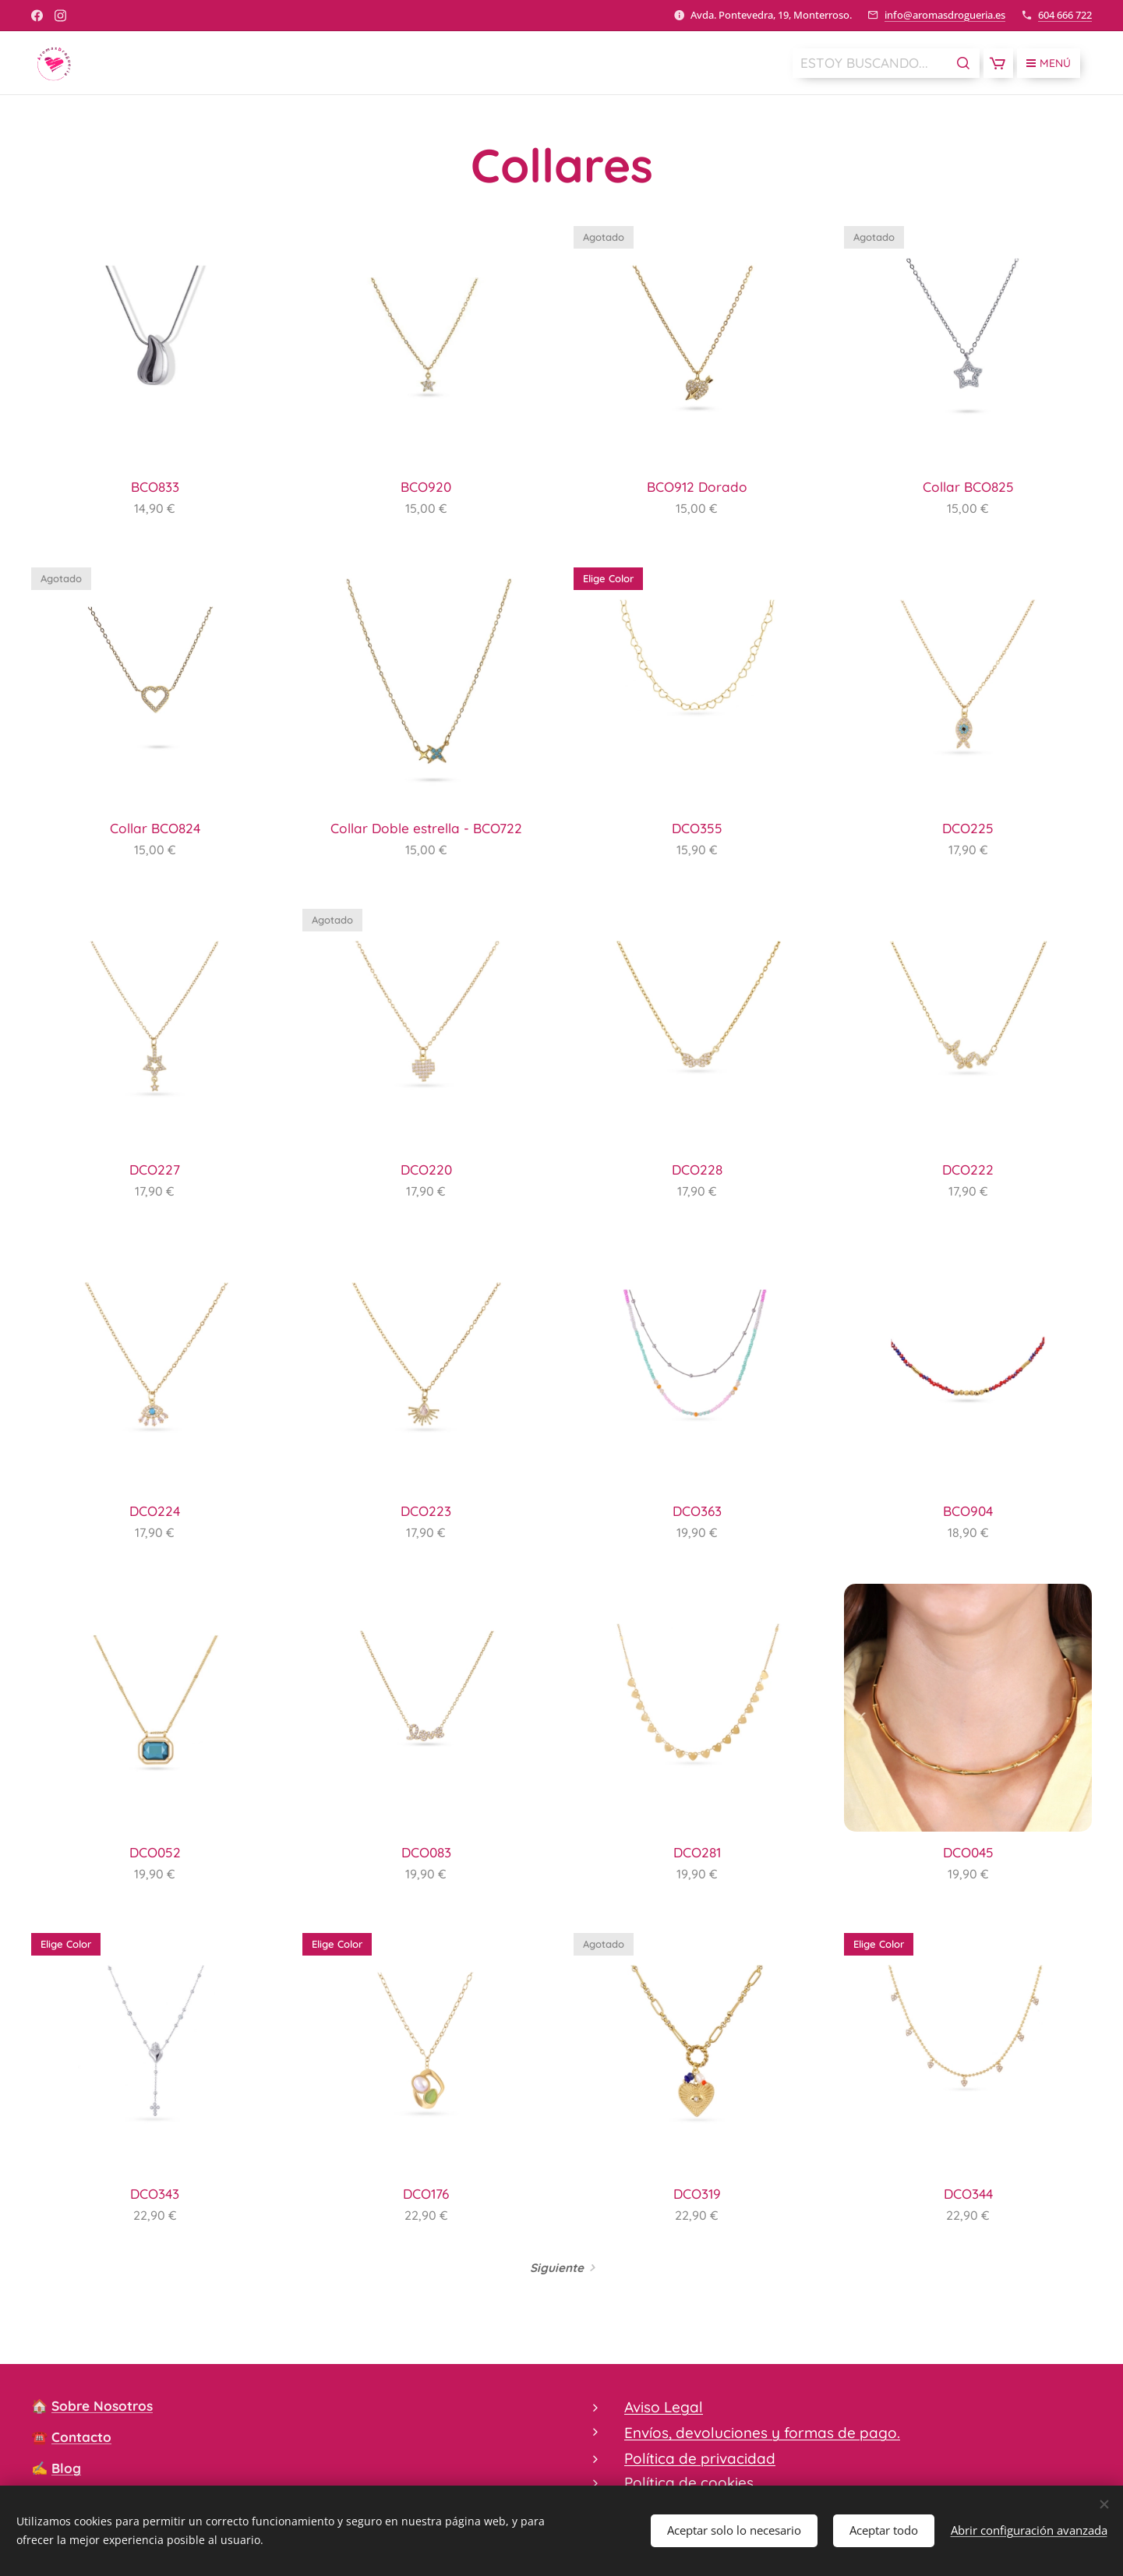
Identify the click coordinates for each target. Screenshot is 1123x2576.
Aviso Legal (663, 2407)
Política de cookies (689, 2482)
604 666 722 (1065, 15)
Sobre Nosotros (102, 2406)
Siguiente (557, 2267)
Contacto (81, 2437)
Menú (1048, 63)
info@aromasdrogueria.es (945, 15)
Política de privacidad (699, 2458)
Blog (66, 2468)
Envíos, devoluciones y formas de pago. (762, 2433)
